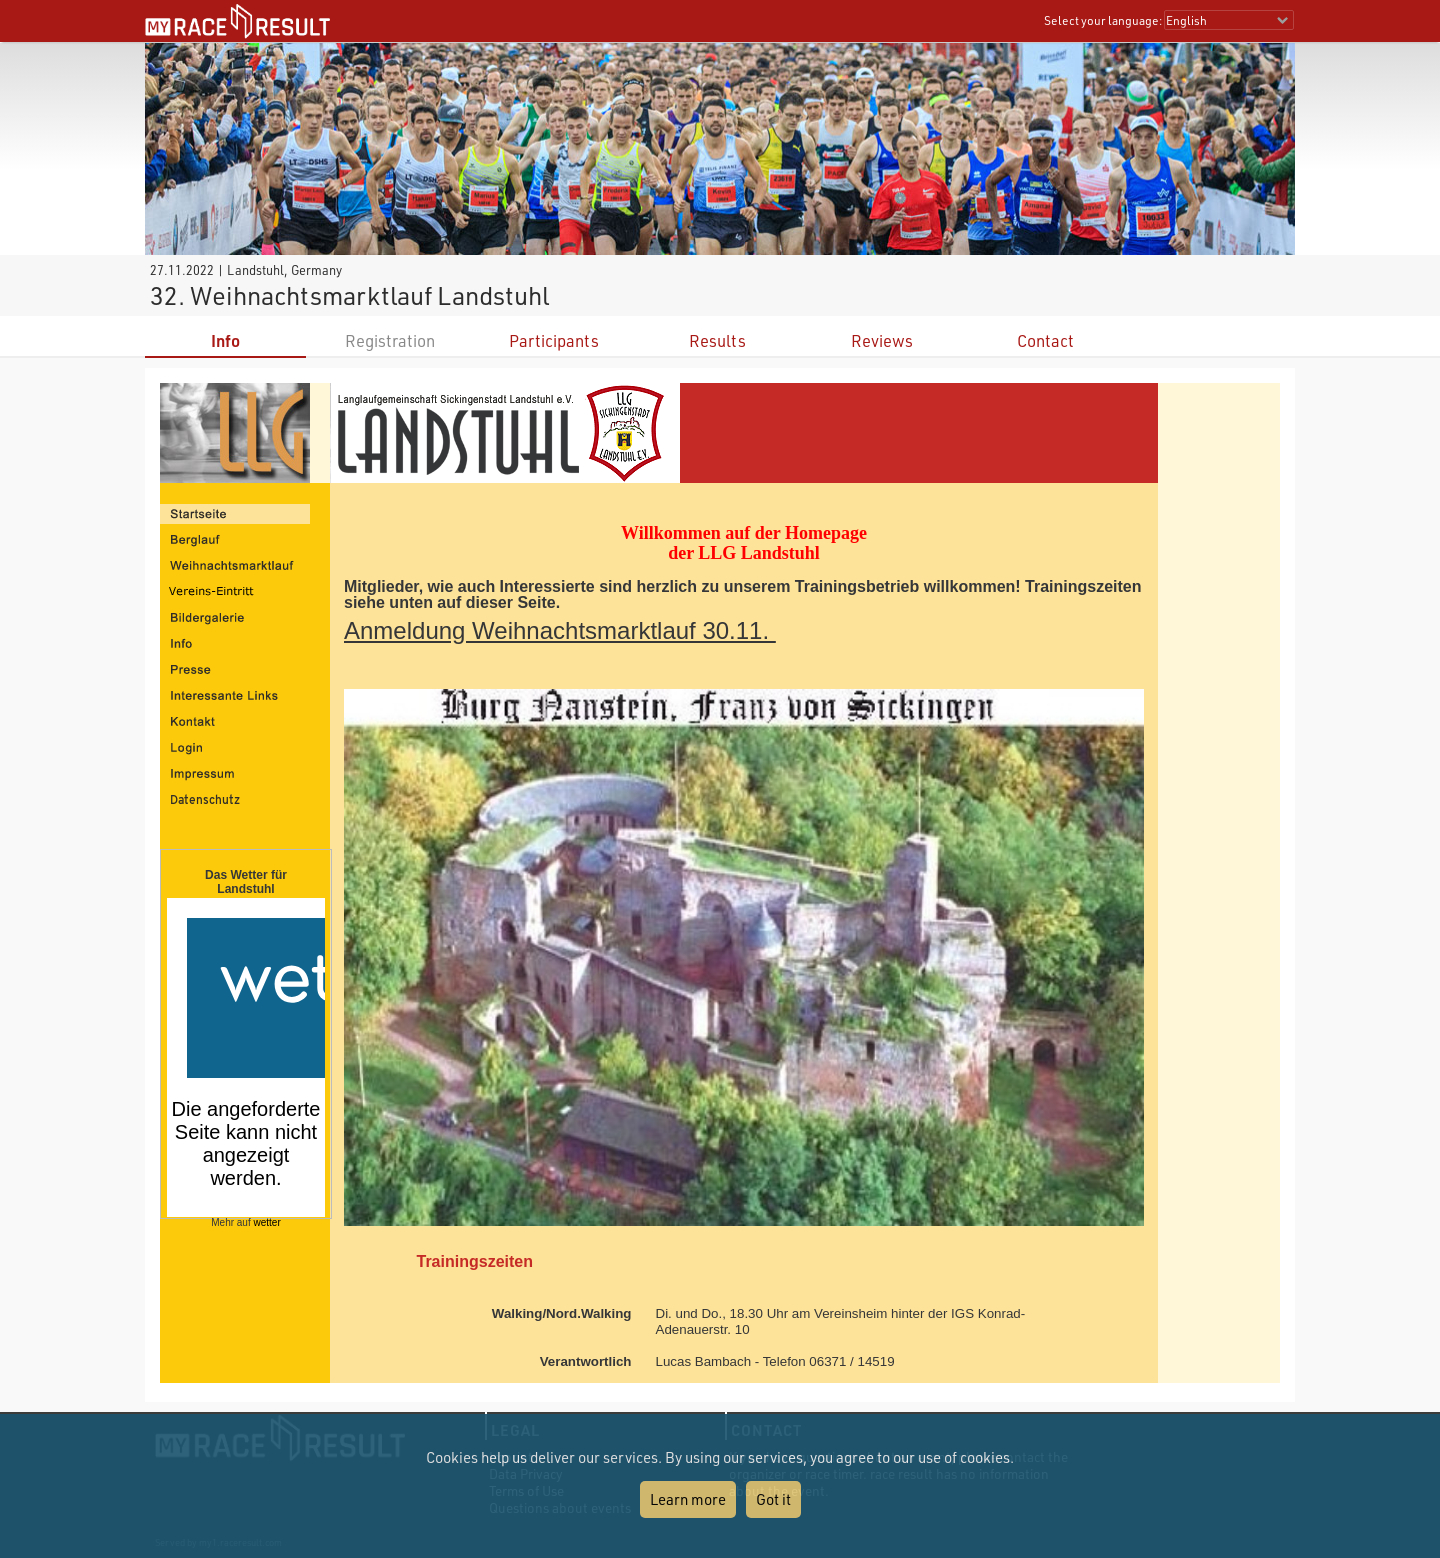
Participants (554, 340)
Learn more (688, 1499)
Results (717, 340)
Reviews (882, 340)
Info (225, 340)
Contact (1045, 340)
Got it (773, 1499)
